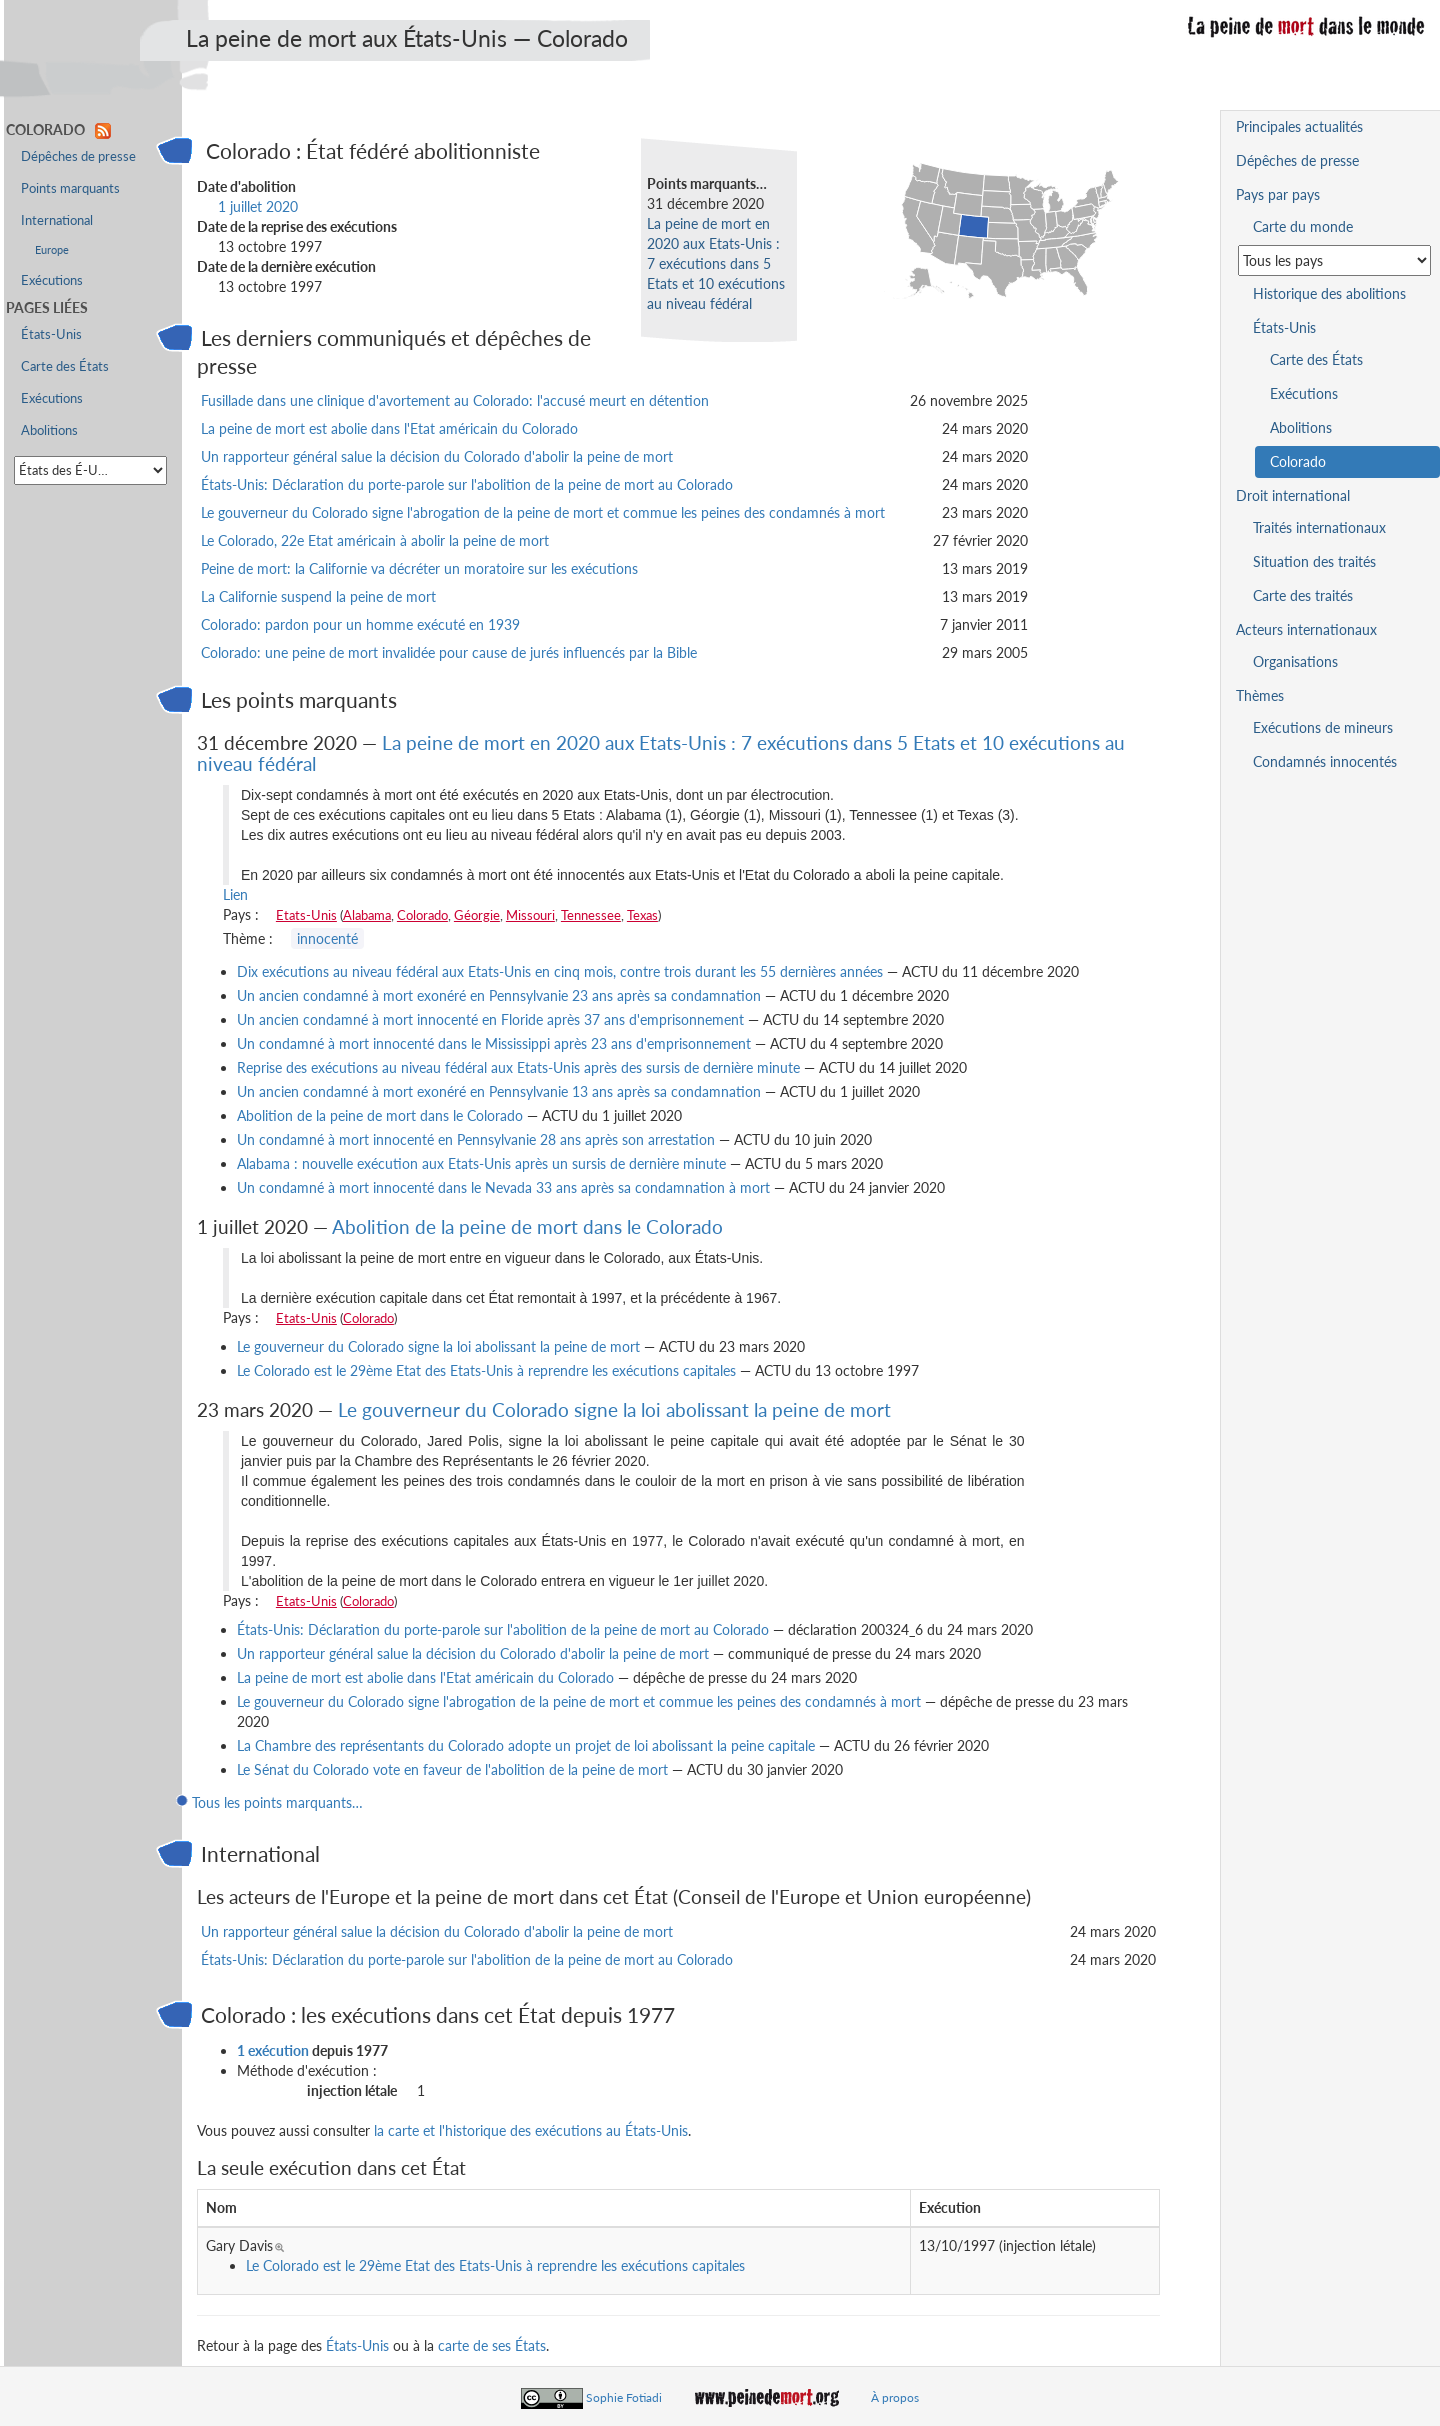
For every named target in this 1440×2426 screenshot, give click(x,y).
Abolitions (49, 430)
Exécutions (52, 280)
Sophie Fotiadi (624, 2397)
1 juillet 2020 (258, 206)
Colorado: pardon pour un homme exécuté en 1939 (360, 624)
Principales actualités (1299, 126)
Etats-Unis (306, 915)
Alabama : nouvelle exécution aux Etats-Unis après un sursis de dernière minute (481, 1163)
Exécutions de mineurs (1323, 727)
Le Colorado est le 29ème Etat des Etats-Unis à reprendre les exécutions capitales (486, 1370)
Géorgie (477, 915)
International (57, 220)
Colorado (422, 915)
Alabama (367, 915)
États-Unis (357, 2345)
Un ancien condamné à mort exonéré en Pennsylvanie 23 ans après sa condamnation (499, 995)
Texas (642, 915)
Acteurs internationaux (1306, 629)
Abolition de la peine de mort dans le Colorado (380, 1115)
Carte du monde (1303, 226)
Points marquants (70, 188)
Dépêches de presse (78, 156)
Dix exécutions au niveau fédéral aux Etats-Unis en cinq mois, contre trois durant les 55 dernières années (560, 971)
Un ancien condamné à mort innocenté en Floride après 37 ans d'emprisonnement (490, 1019)
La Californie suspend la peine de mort (318, 596)
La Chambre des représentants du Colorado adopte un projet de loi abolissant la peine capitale (526, 1745)
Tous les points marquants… (277, 1802)
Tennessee (591, 915)
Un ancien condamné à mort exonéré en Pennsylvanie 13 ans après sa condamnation (499, 1091)
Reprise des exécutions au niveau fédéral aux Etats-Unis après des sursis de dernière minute (518, 1067)
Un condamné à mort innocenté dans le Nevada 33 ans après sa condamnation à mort (505, 1187)
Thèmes (1260, 695)
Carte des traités (1303, 595)
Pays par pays (1278, 194)
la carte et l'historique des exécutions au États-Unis (531, 2130)
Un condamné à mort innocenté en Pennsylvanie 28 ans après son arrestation (476, 1139)
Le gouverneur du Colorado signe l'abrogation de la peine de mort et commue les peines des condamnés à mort (543, 512)
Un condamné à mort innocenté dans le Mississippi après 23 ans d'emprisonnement (494, 1043)
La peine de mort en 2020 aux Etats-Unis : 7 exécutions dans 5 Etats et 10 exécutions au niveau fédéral (716, 263)
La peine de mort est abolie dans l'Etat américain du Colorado (389, 428)
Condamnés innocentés (1325, 761)
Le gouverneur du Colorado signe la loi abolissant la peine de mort (438, 1346)
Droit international (1293, 495)
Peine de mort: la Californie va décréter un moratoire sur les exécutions (419, 568)
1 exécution (273, 2050)
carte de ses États (492, 2345)
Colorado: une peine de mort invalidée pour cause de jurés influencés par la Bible (449, 652)
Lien (235, 894)
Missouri (530, 915)
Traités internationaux (1319, 527)
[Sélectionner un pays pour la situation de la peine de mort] (1334, 260)
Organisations (1295, 661)
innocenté (327, 938)
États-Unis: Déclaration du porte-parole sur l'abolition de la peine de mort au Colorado (467, 484)
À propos (895, 2397)
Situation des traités (1314, 561)
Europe (52, 249)
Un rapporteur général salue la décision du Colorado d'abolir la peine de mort (437, 456)
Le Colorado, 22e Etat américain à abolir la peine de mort (375, 540)
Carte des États (65, 366)
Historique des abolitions (1329, 293)
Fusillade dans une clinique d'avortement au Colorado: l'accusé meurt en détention (455, 400)
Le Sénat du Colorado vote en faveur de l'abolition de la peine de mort (452, 1769)
